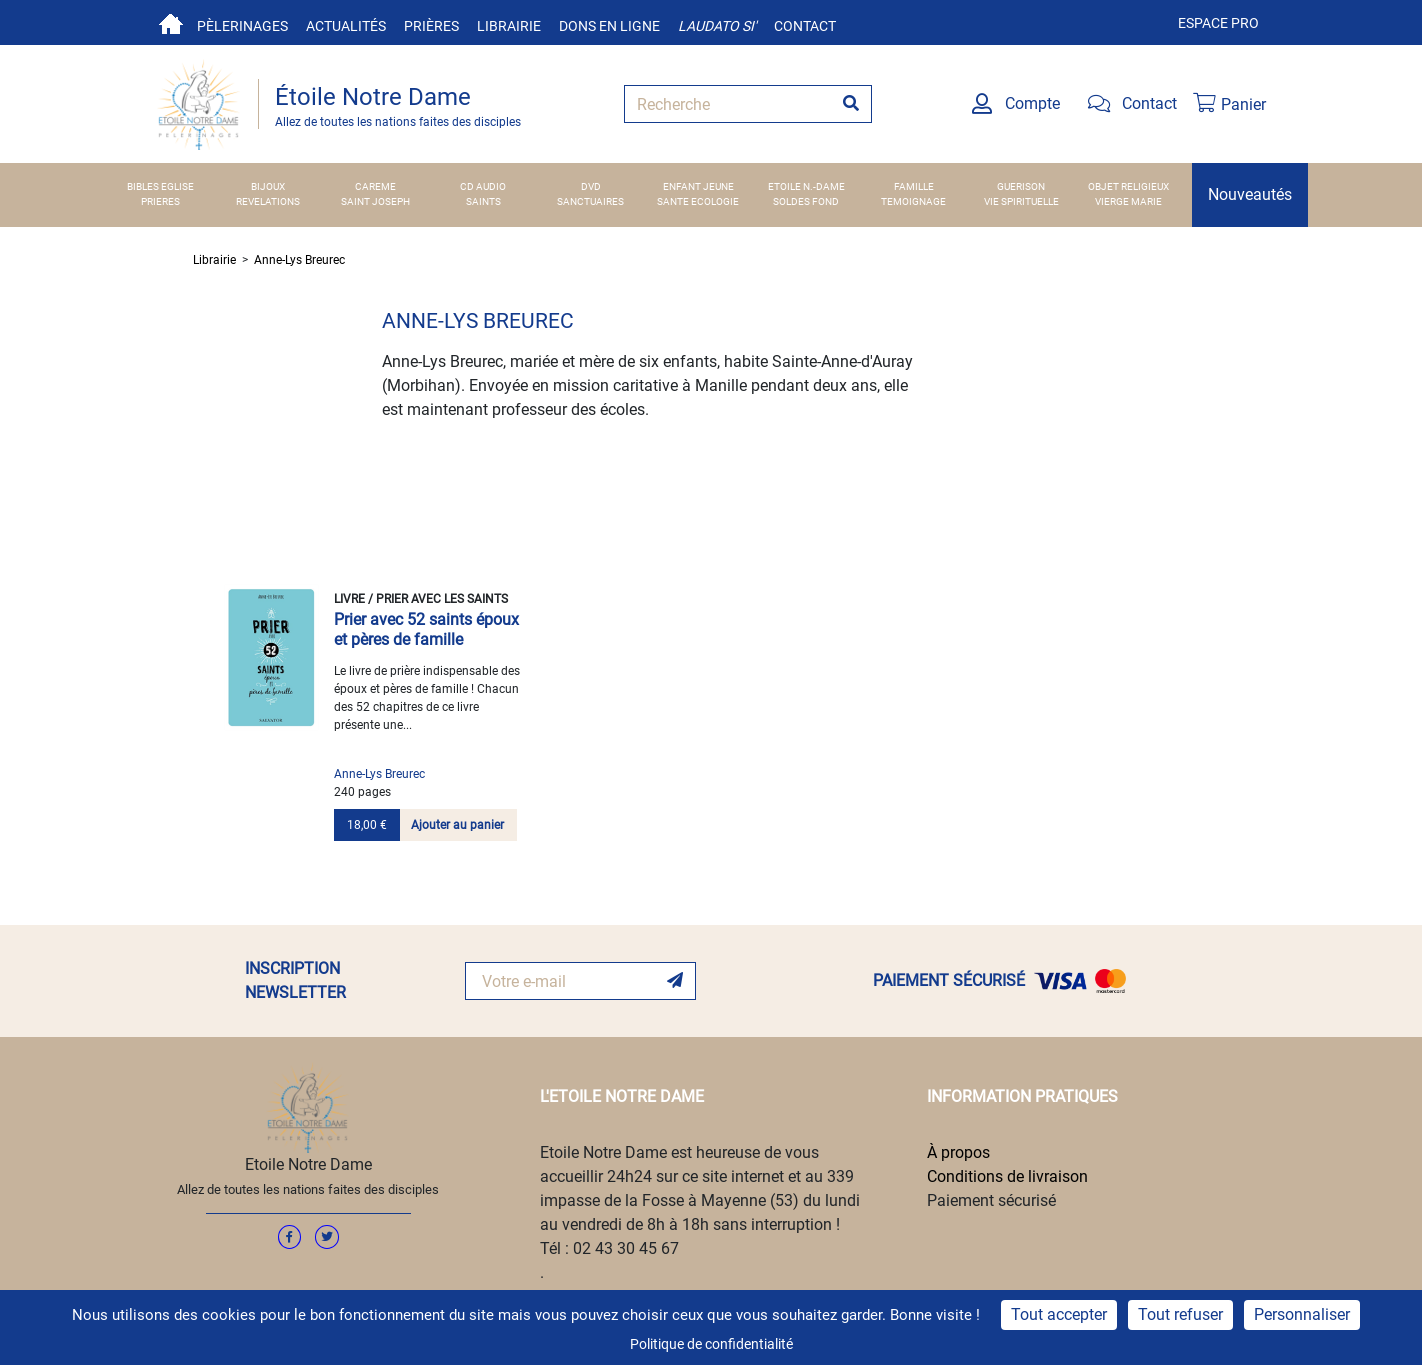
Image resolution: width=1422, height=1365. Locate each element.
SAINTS (483, 201)
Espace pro (1218, 23)
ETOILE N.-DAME (806, 186)
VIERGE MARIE (1128, 201)
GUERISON (1021, 186)
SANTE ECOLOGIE (698, 201)
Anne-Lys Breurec (299, 260)
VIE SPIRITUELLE (1021, 201)
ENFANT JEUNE (698, 186)
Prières (431, 26)
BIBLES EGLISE (160, 186)
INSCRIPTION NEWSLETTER (295, 980)
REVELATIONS (268, 201)
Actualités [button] (346, 26)
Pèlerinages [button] (242, 26)
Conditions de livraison (1007, 1176)
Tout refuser (1180, 1314)
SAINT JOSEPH (375, 201)
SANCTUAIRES (590, 201)
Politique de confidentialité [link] (711, 1344)
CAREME (375, 186)
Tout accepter (1059, 1314)
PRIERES (160, 201)
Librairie (509, 26)
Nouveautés (1250, 194)
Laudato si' (717, 26)
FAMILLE (914, 186)
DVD (591, 186)
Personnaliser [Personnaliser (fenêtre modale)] (1302, 1314)
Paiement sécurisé (991, 1200)
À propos (958, 1152)
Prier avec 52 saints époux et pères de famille (426, 629)
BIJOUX (268, 186)
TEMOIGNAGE (913, 201)
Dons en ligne (609, 26)
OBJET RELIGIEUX (1128, 186)
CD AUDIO (483, 186)
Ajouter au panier (457, 825)
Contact (805, 26)
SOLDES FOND (806, 201)
